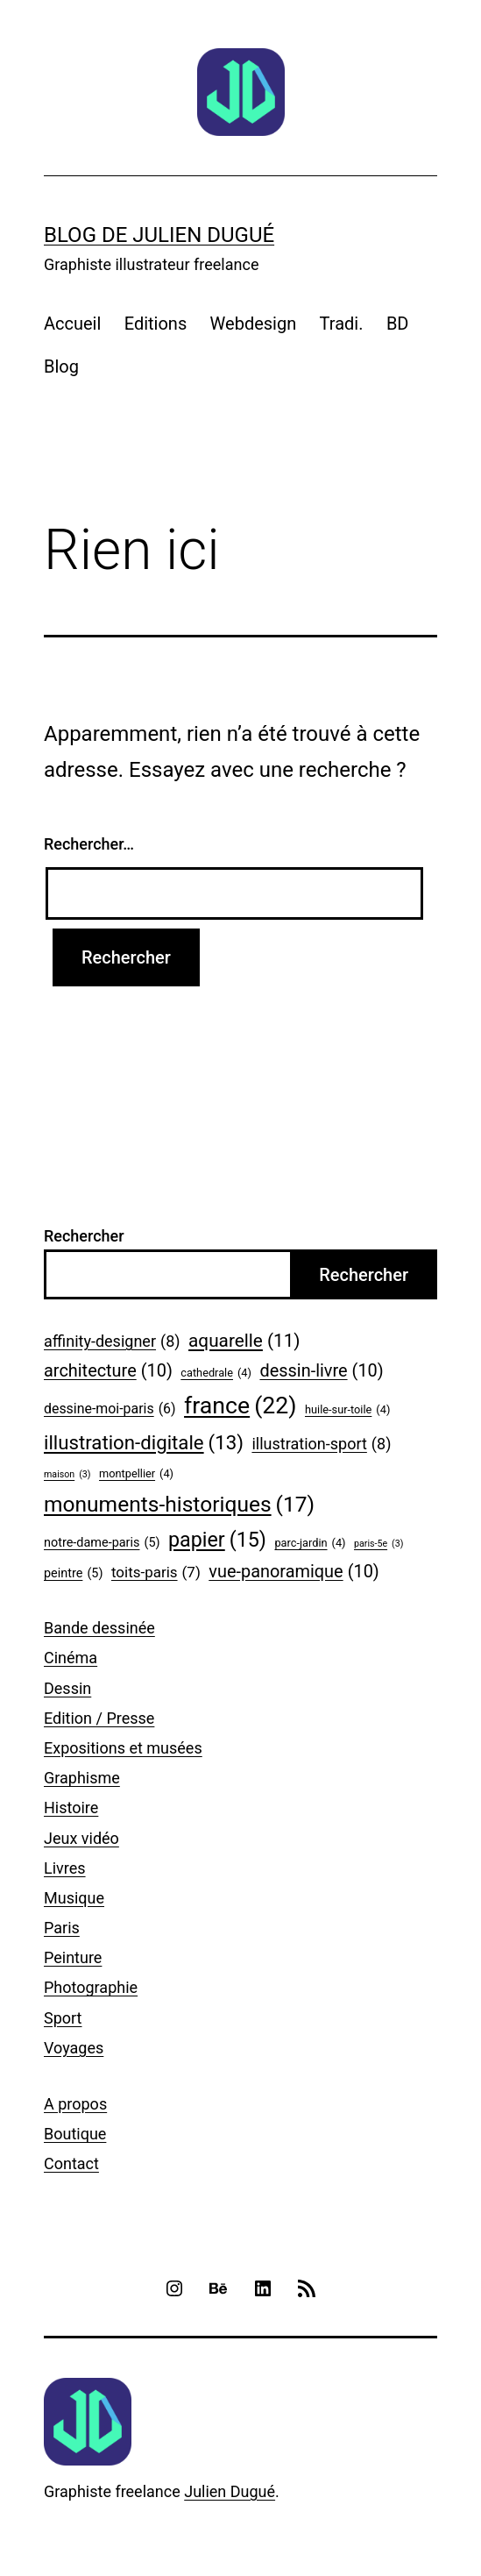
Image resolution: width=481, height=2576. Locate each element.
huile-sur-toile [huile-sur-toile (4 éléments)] (347, 1410)
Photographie (91, 1987)
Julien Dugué (229, 2491)
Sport (63, 2018)
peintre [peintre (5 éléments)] (73, 1574)
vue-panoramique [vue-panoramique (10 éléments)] (293, 1572)
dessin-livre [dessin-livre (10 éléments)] (321, 1371)
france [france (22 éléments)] (240, 1406)
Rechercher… (89, 844)
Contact (71, 2163)
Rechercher (84, 1236)
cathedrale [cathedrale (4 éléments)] (215, 1373)
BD (397, 323)
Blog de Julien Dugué (159, 235)
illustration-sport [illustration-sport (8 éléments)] (321, 1444)
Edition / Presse (99, 1718)
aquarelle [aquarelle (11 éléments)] (244, 1341)
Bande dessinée (99, 1628)
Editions (155, 323)
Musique (74, 1898)
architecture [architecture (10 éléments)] (108, 1371)
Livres (65, 1868)
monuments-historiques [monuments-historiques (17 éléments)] (179, 1504)
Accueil (72, 323)
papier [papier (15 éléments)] (217, 1540)
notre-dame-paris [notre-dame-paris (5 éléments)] (102, 1544)
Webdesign (253, 323)
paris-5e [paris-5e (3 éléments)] (378, 1544)
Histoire (71, 1807)
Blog (61, 366)
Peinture (73, 1957)
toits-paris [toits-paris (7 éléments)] (156, 1572)
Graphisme (82, 1777)
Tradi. (342, 323)
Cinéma (70, 1657)
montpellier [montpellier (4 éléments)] (136, 1474)
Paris (62, 1927)
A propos (75, 2104)
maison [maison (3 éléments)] (67, 1475)
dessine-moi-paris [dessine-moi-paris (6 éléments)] (110, 1408)
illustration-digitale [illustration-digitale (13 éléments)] (144, 1443)
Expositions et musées (123, 1748)
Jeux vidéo (81, 1838)
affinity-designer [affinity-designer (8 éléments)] (112, 1342)
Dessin (67, 1688)
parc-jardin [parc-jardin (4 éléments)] (309, 1543)
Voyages (73, 2048)
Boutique (75, 2133)
